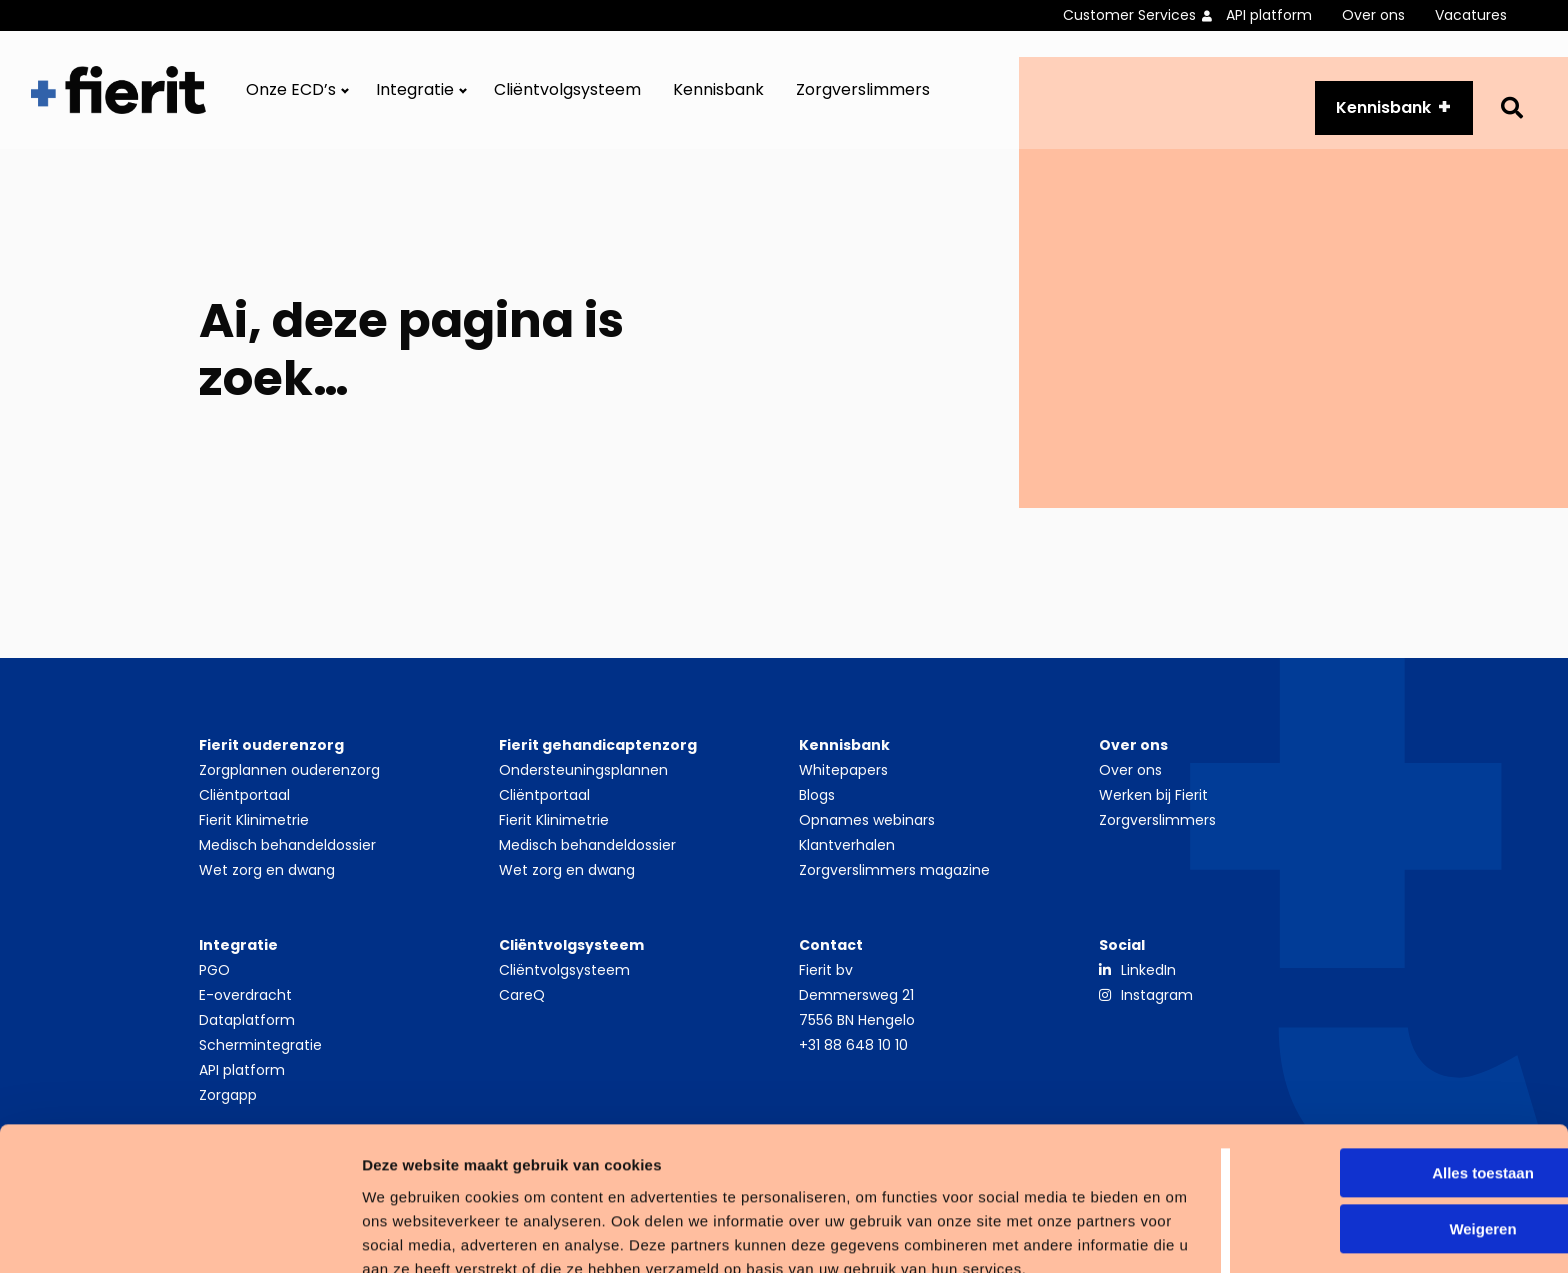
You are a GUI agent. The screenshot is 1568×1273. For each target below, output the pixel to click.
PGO (214, 980)
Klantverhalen (847, 855)
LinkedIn (1148, 980)
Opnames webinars (867, 830)
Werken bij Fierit (1153, 805)
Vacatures (1471, 15)
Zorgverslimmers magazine (894, 880)
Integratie (415, 95)
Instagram (1157, 1005)
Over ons (1373, 15)
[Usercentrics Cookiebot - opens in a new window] (129, 1234)
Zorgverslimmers (863, 95)
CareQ (522, 1005)
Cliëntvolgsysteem (567, 95)
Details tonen (309, 1233)
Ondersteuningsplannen (583, 780)
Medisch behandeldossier (287, 855)
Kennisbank (718, 95)
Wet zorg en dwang (267, 880)
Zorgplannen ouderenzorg (289, 780)
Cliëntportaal (244, 805)
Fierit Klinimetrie (254, 830)
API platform (1269, 15)
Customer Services (1129, 15)
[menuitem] (1144, 15)
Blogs (817, 805)
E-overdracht (245, 1005)
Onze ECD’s (291, 95)
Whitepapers (843, 780)
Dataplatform (247, 1030)
